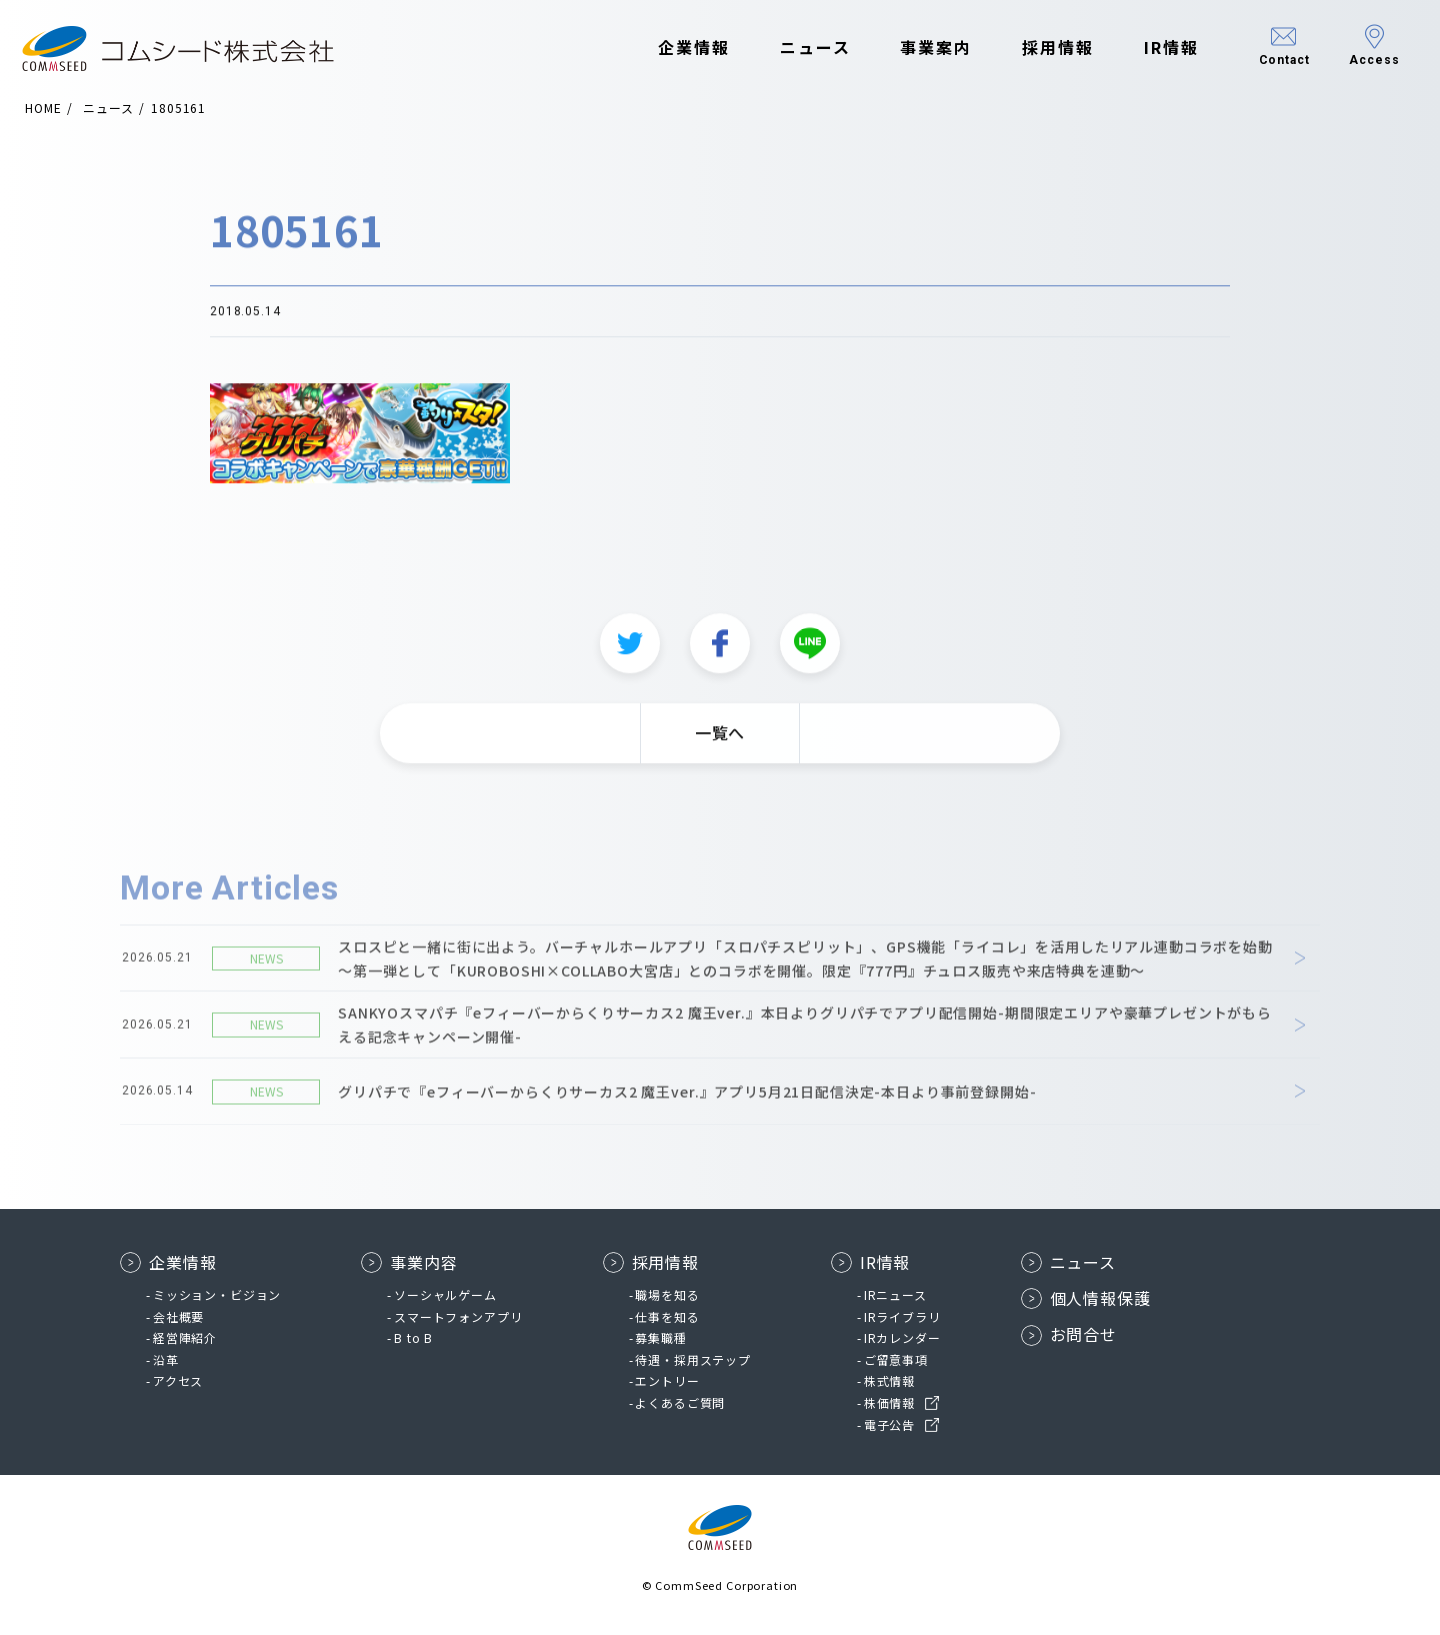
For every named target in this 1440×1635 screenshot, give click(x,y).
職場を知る (667, 1294)
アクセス (178, 1380)
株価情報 (889, 1402)
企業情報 (680, 48)
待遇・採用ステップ (693, 1359)
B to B (413, 1337)
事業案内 (922, 48)
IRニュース (895, 1294)
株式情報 (889, 1380)
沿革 (166, 1359)
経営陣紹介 (185, 1337)
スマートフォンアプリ (458, 1316)
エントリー (667, 1380)
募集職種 (660, 1337)
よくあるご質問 (680, 1402)
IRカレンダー (902, 1337)
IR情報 (1156, 48)
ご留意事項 (896, 1359)
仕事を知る (667, 1316)
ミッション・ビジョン (217, 1294)
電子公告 (889, 1424)
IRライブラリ (902, 1316)
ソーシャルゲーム (445, 1294)
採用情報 (1044, 48)
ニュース (800, 48)
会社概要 (178, 1316)
